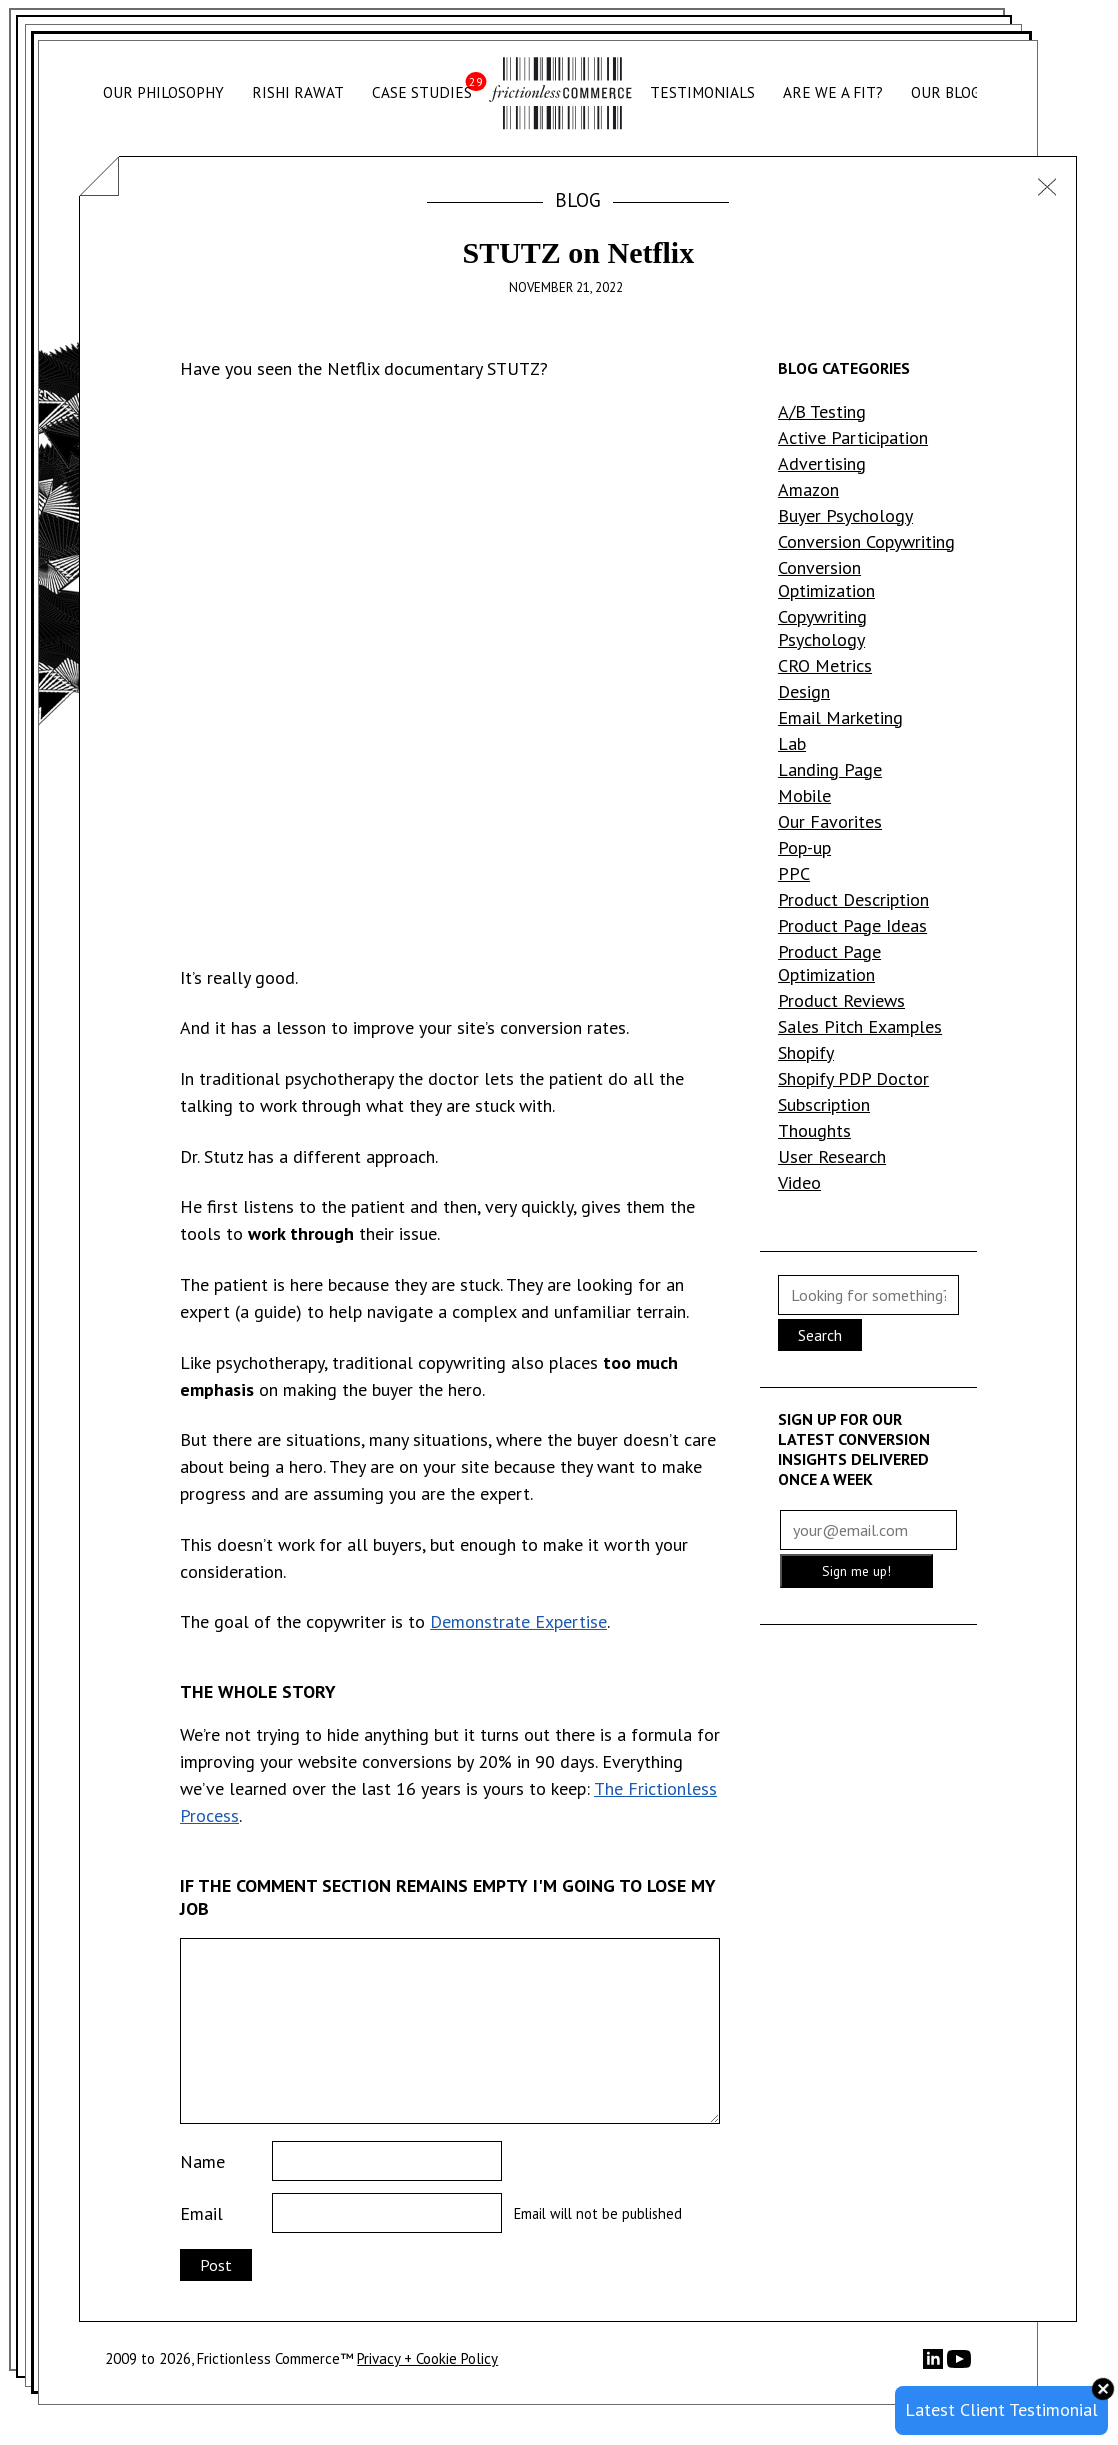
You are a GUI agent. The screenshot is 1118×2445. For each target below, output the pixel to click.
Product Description (853, 899)
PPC (794, 873)
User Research (832, 1156)
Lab (792, 743)
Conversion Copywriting (866, 541)
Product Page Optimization (829, 963)
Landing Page (830, 769)
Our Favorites (830, 821)
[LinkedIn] (935, 2363)
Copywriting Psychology (822, 628)
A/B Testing (822, 411)
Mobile (804, 795)
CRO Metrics (825, 665)
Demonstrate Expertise (518, 1621)
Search (820, 1335)
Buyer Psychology (845, 515)
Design (804, 691)
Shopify (806, 1052)
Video (799, 1182)
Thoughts (814, 1130)
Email (201, 2213)
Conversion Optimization (826, 579)
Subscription (824, 1104)
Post (216, 2265)
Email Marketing (840, 717)
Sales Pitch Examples (860, 1026)
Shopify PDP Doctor (853, 1078)
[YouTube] (959, 2365)
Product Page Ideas (852, 925)
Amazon (808, 489)
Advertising (822, 463)
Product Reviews (841, 1000)
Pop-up (804, 847)
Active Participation (853, 437)
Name (202, 2161)
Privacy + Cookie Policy (427, 2358)
